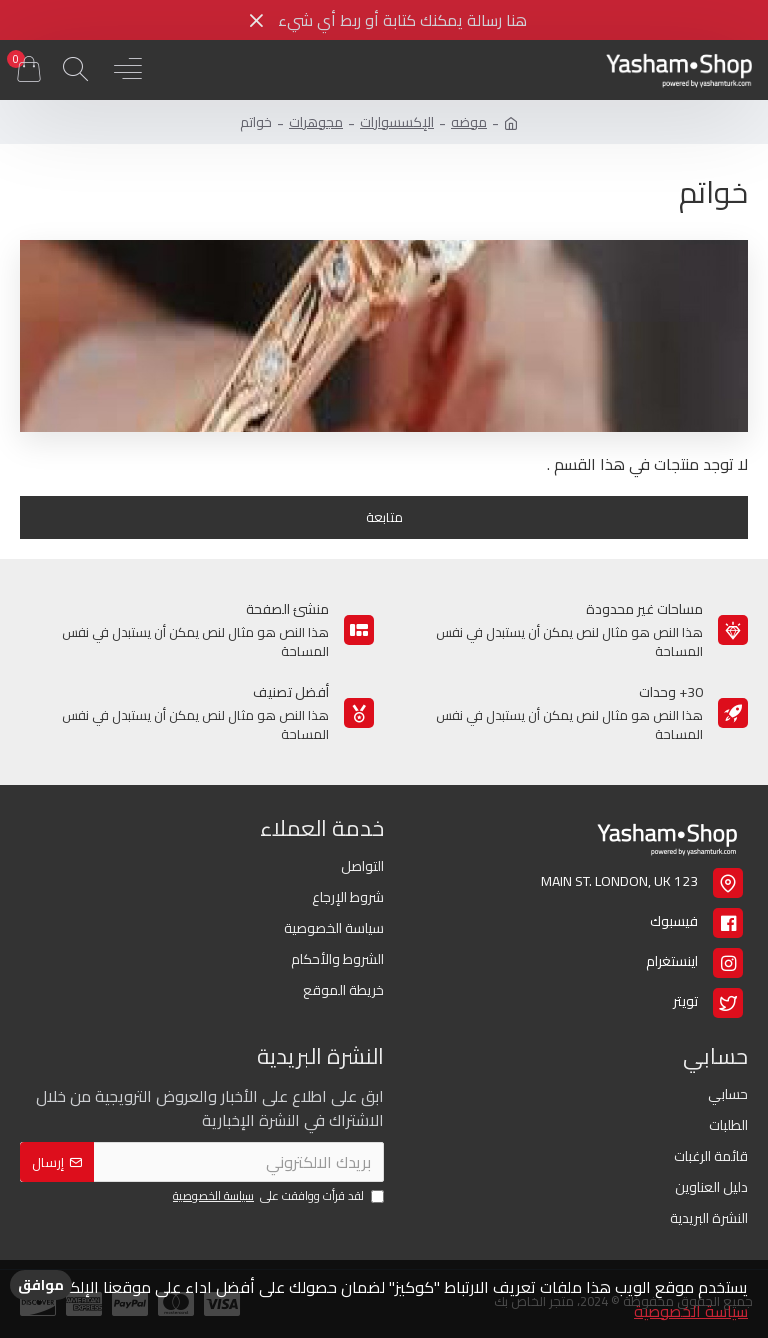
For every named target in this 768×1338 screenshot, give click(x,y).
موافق (41, 1285)
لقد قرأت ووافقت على (277, 1197)
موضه (469, 122)
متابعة (384, 517)
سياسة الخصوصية (691, 1311)
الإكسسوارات (397, 122)
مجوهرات (316, 122)
